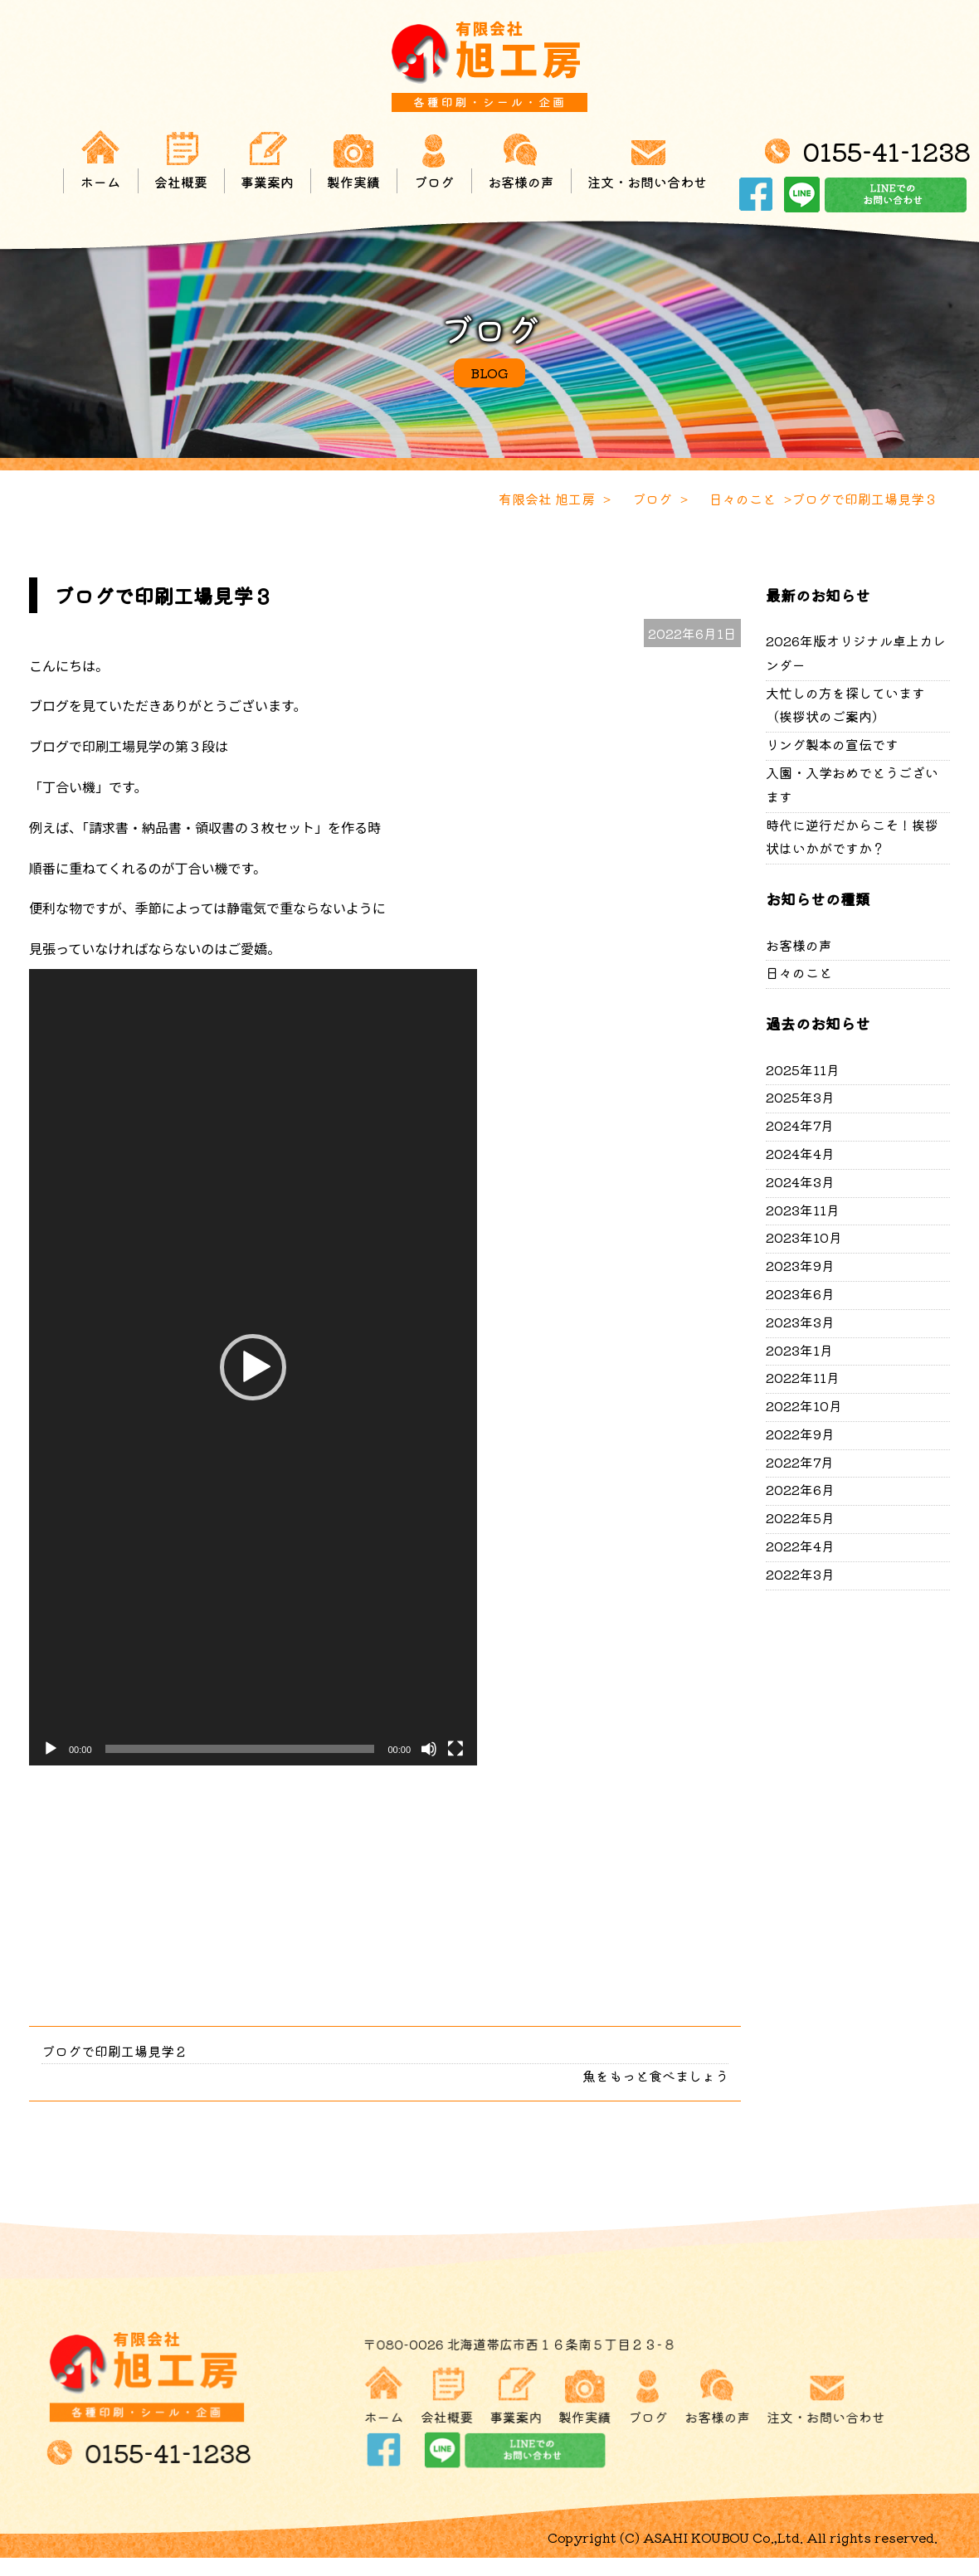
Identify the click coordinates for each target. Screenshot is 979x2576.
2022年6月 (800, 1489)
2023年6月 (800, 1293)
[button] (253, 1367)
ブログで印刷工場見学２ (114, 2051)
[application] (253, 1367)
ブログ (434, 160)
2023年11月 (803, 1210)
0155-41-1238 (886, 151)
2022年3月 (800, 1574)
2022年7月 (800, 1462)
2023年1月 (799, 1350)
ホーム (100, 160)
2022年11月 (803, 1377)
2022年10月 (804, 1405)
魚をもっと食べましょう (655, 2076)
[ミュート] (429, 1749)
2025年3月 (800, 1097)
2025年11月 (803, 1069)
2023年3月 (800, 1322)
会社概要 (180, 160)
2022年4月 (800, 1546)
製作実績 (353, 160)
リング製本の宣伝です (832, 744)
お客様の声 (521, 160)
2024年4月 (800, 1153)
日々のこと (799, 972)
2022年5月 (800, 1517)
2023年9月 (800, 1265)
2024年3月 (800, 1181)
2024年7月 (800, 1125)
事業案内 (267, 160)
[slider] (240, 1749)
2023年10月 (804, 1237)
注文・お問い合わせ (647, 160)
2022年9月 (800, 1434)
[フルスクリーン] (455, 1749)
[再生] (50, 1749)
